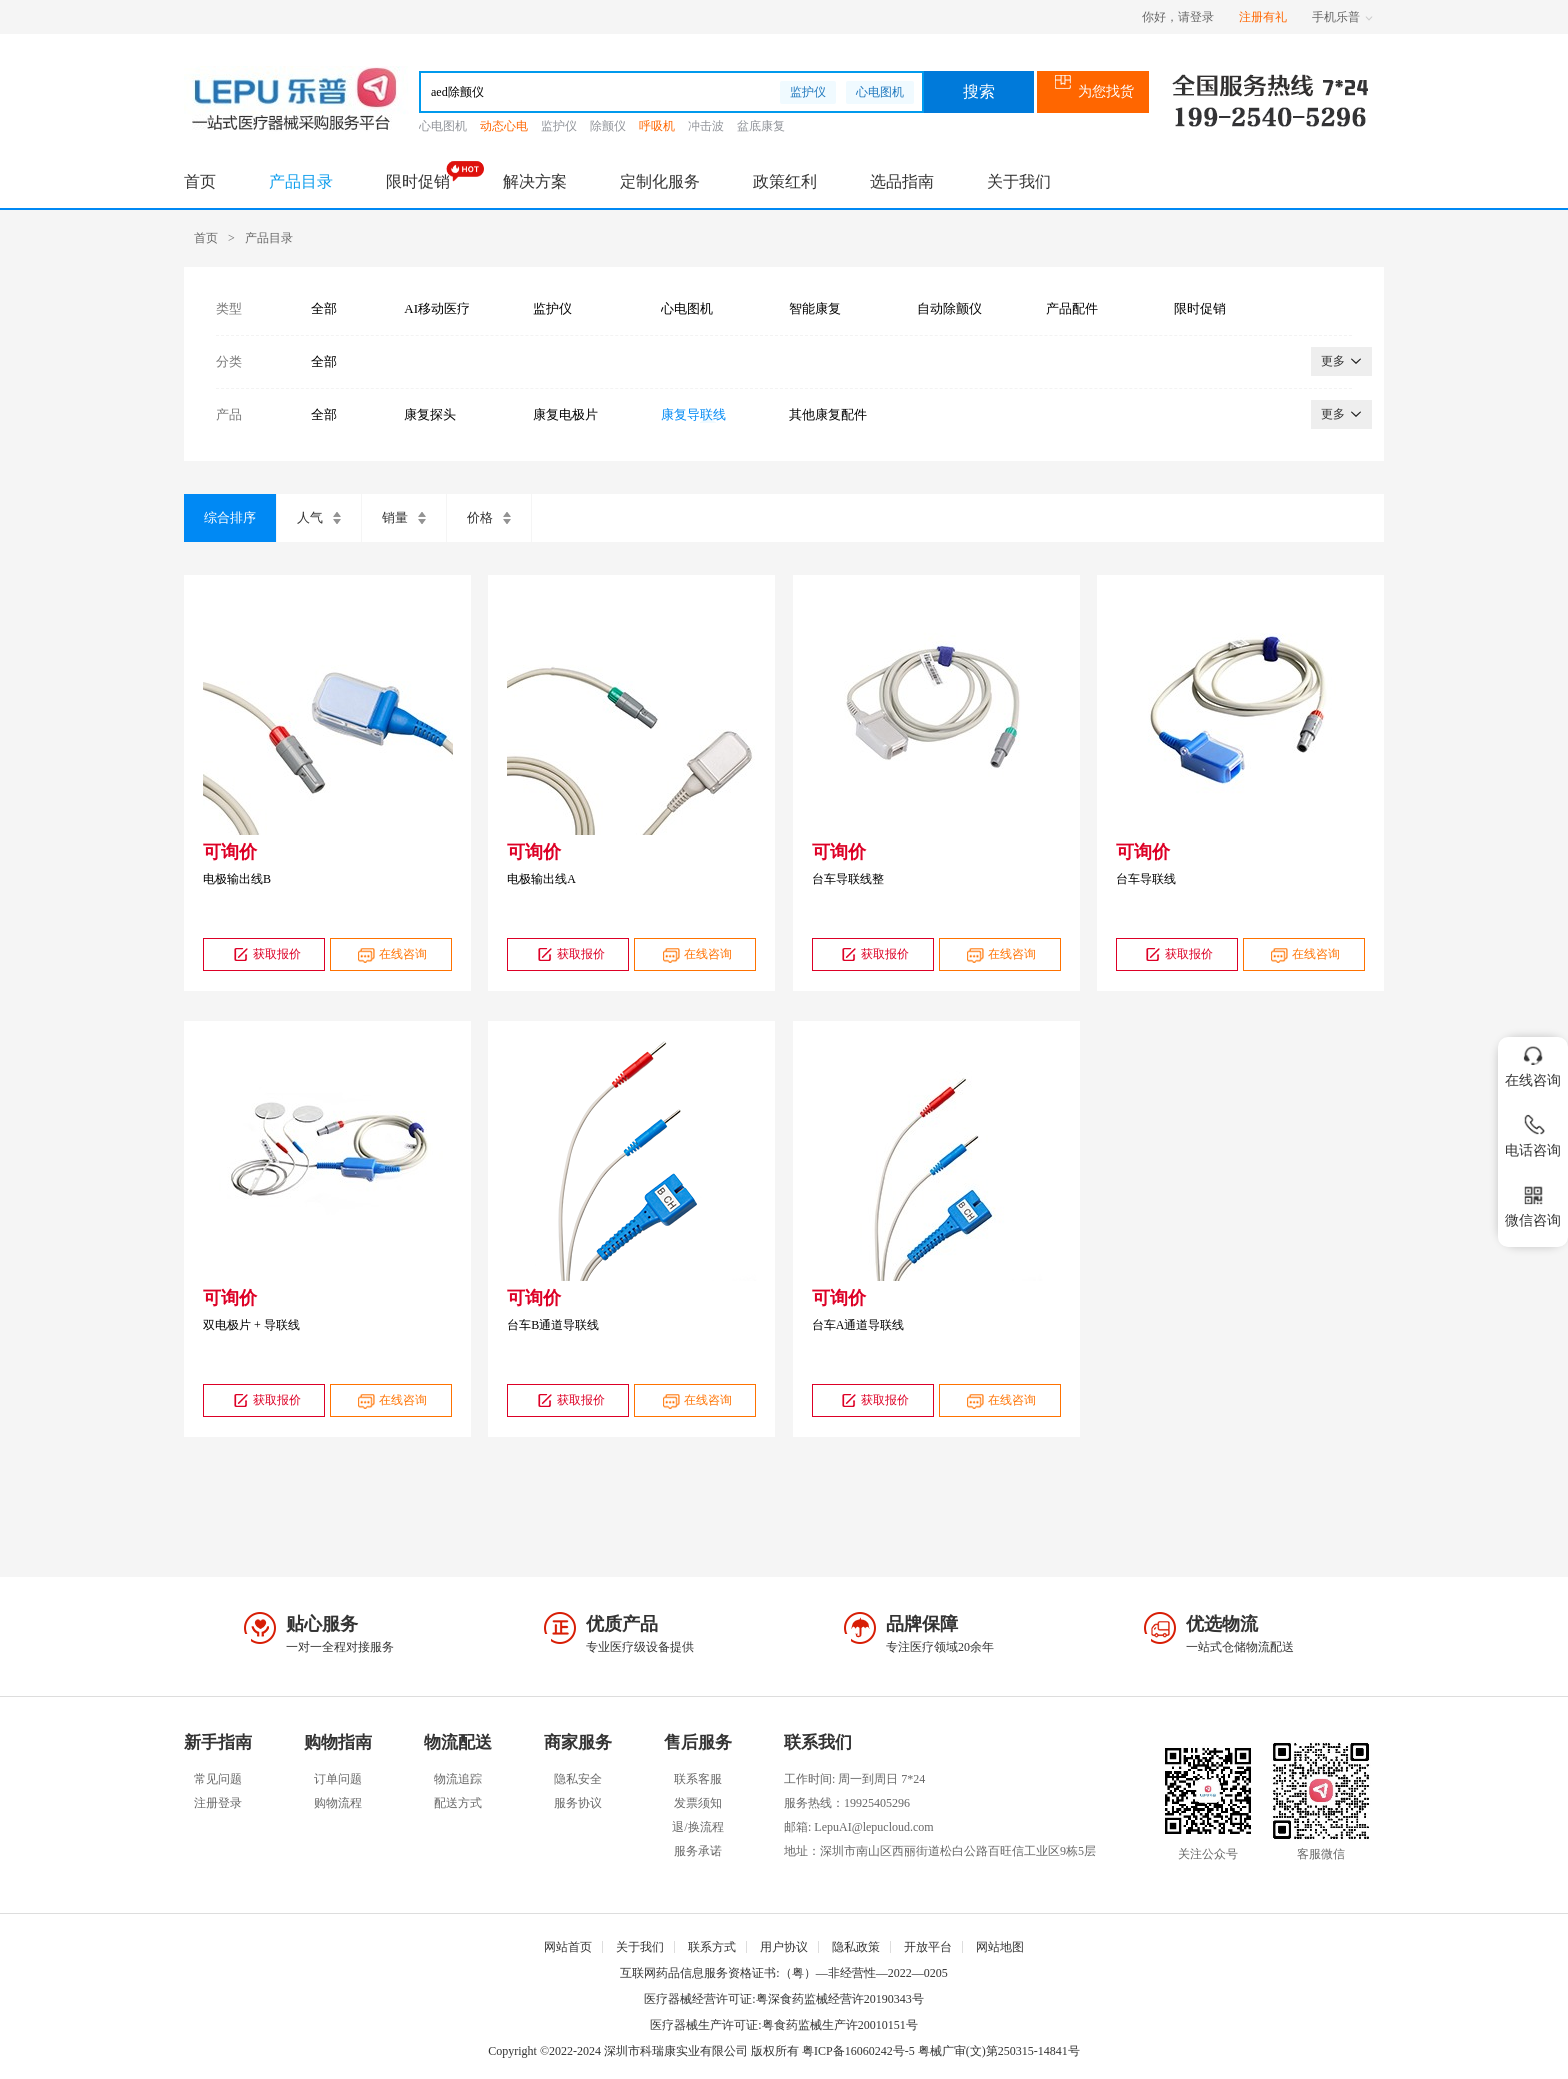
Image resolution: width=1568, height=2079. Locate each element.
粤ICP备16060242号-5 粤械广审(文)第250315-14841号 (941, 2051)
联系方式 (712, 1947)
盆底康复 (761, 126)
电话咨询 (1533, 1132)
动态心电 (504, 126)
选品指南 (902, 181)
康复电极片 (565, 414)
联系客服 (698, 1779)
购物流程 (338, 1803)
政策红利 (785, 181)
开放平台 (928, 1947)
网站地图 (1000, 1947)
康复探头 (430, 414)
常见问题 (218, 1779)
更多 (1341, 361)
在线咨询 (390, 954)
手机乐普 (1342, 17)
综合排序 (230, 517)
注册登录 (218, 1803)
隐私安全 (578, 1779)
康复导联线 (693, 414)
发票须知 (698, 1803)
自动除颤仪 (949, 308)
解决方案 (535, 181)
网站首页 (568, 1947)
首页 (200, 181)
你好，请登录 (1178, 17)
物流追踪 (458, 1779)
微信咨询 (1533, 1202)
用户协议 (784, 1947)
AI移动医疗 (437, 308)
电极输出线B (237, 879)
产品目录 (301, 181)
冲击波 (706, 126)
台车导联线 (1146, 879)
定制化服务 (660, 181)
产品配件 (1072, 308)
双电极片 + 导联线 (251, 1325)
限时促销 (418, 181)
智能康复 (815, 308)
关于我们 (1019, 181)
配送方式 (458, 1803)
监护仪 (808, 92)
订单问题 (338, 1779)
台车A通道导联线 (858, 1325)
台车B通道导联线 (553, 1325)
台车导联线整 (848, 879)
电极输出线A (541, 879)
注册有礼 (1263, 17)
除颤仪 (608, 126)
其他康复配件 (828, 414)
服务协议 (578, 1803)
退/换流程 (697, 1827)
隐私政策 (856, 1947)
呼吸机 (657, 126)
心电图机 (880, 92)
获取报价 (264, 954)
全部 (324, 308)
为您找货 (1093, 91)
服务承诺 (698, 1851)
